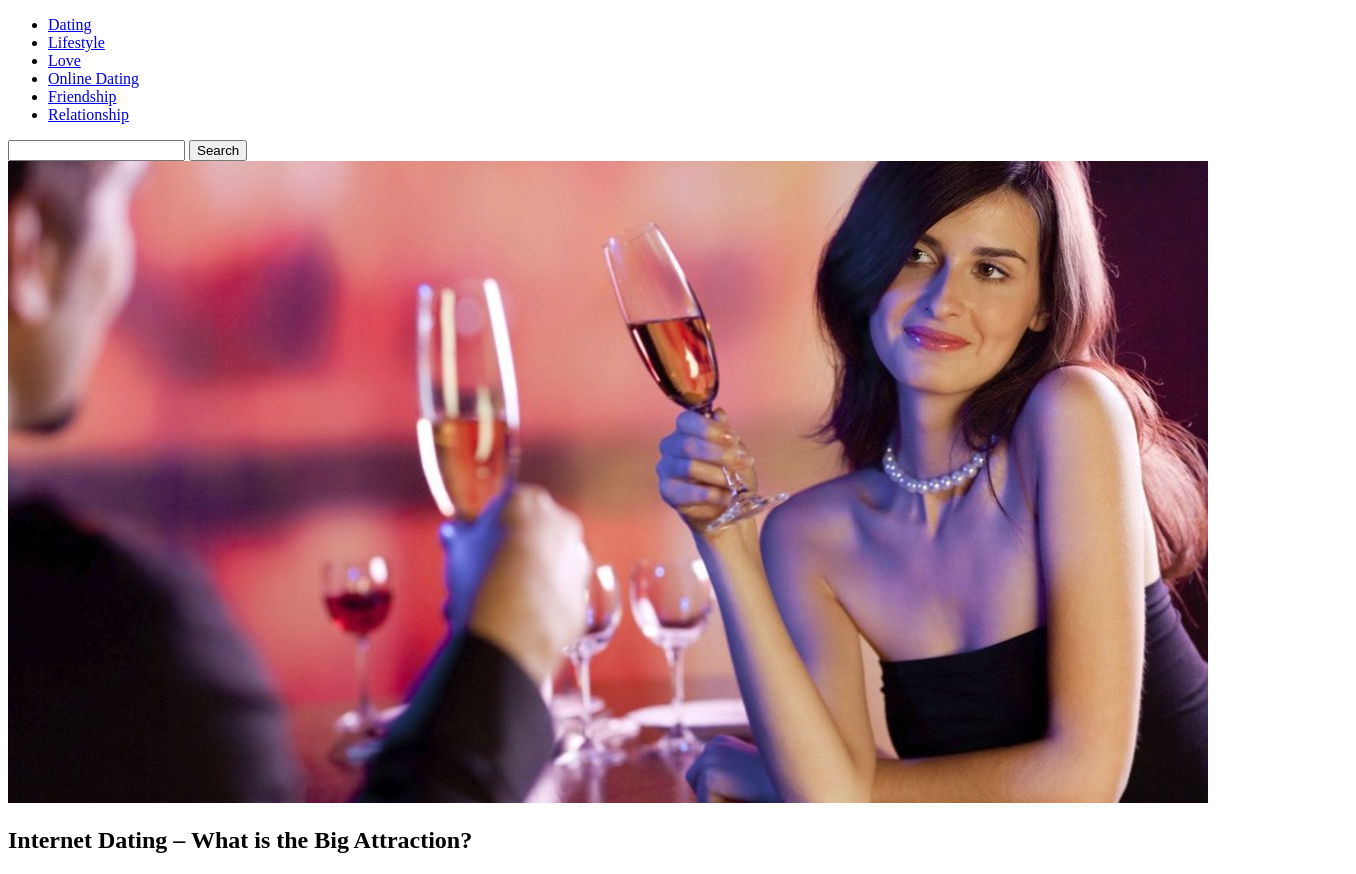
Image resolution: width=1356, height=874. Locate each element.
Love (64, 60)
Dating (70, 24)
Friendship (82, 96)
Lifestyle (76, 42)
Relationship (88, 114)
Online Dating (93, 78)
